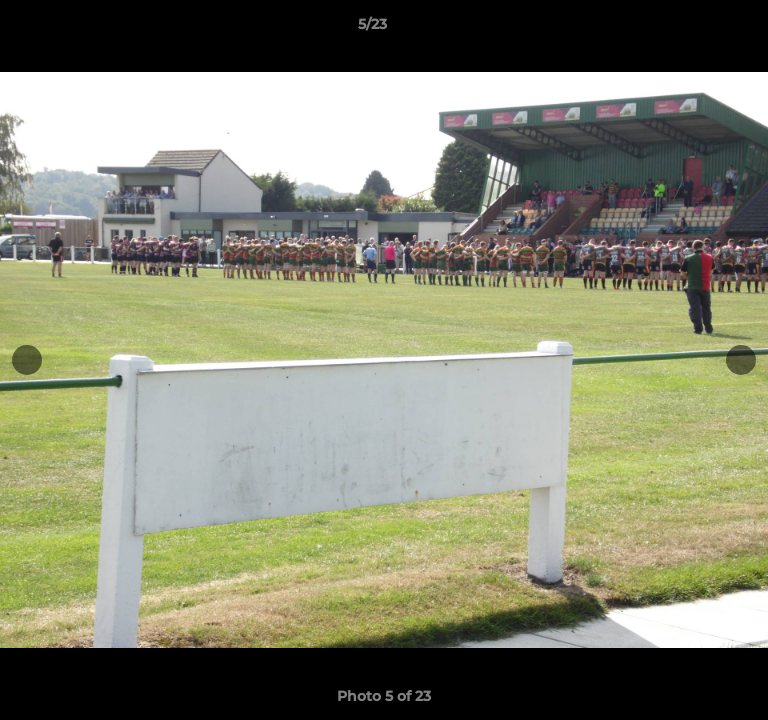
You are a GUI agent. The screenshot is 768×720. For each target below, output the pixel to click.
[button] (696, 29)
